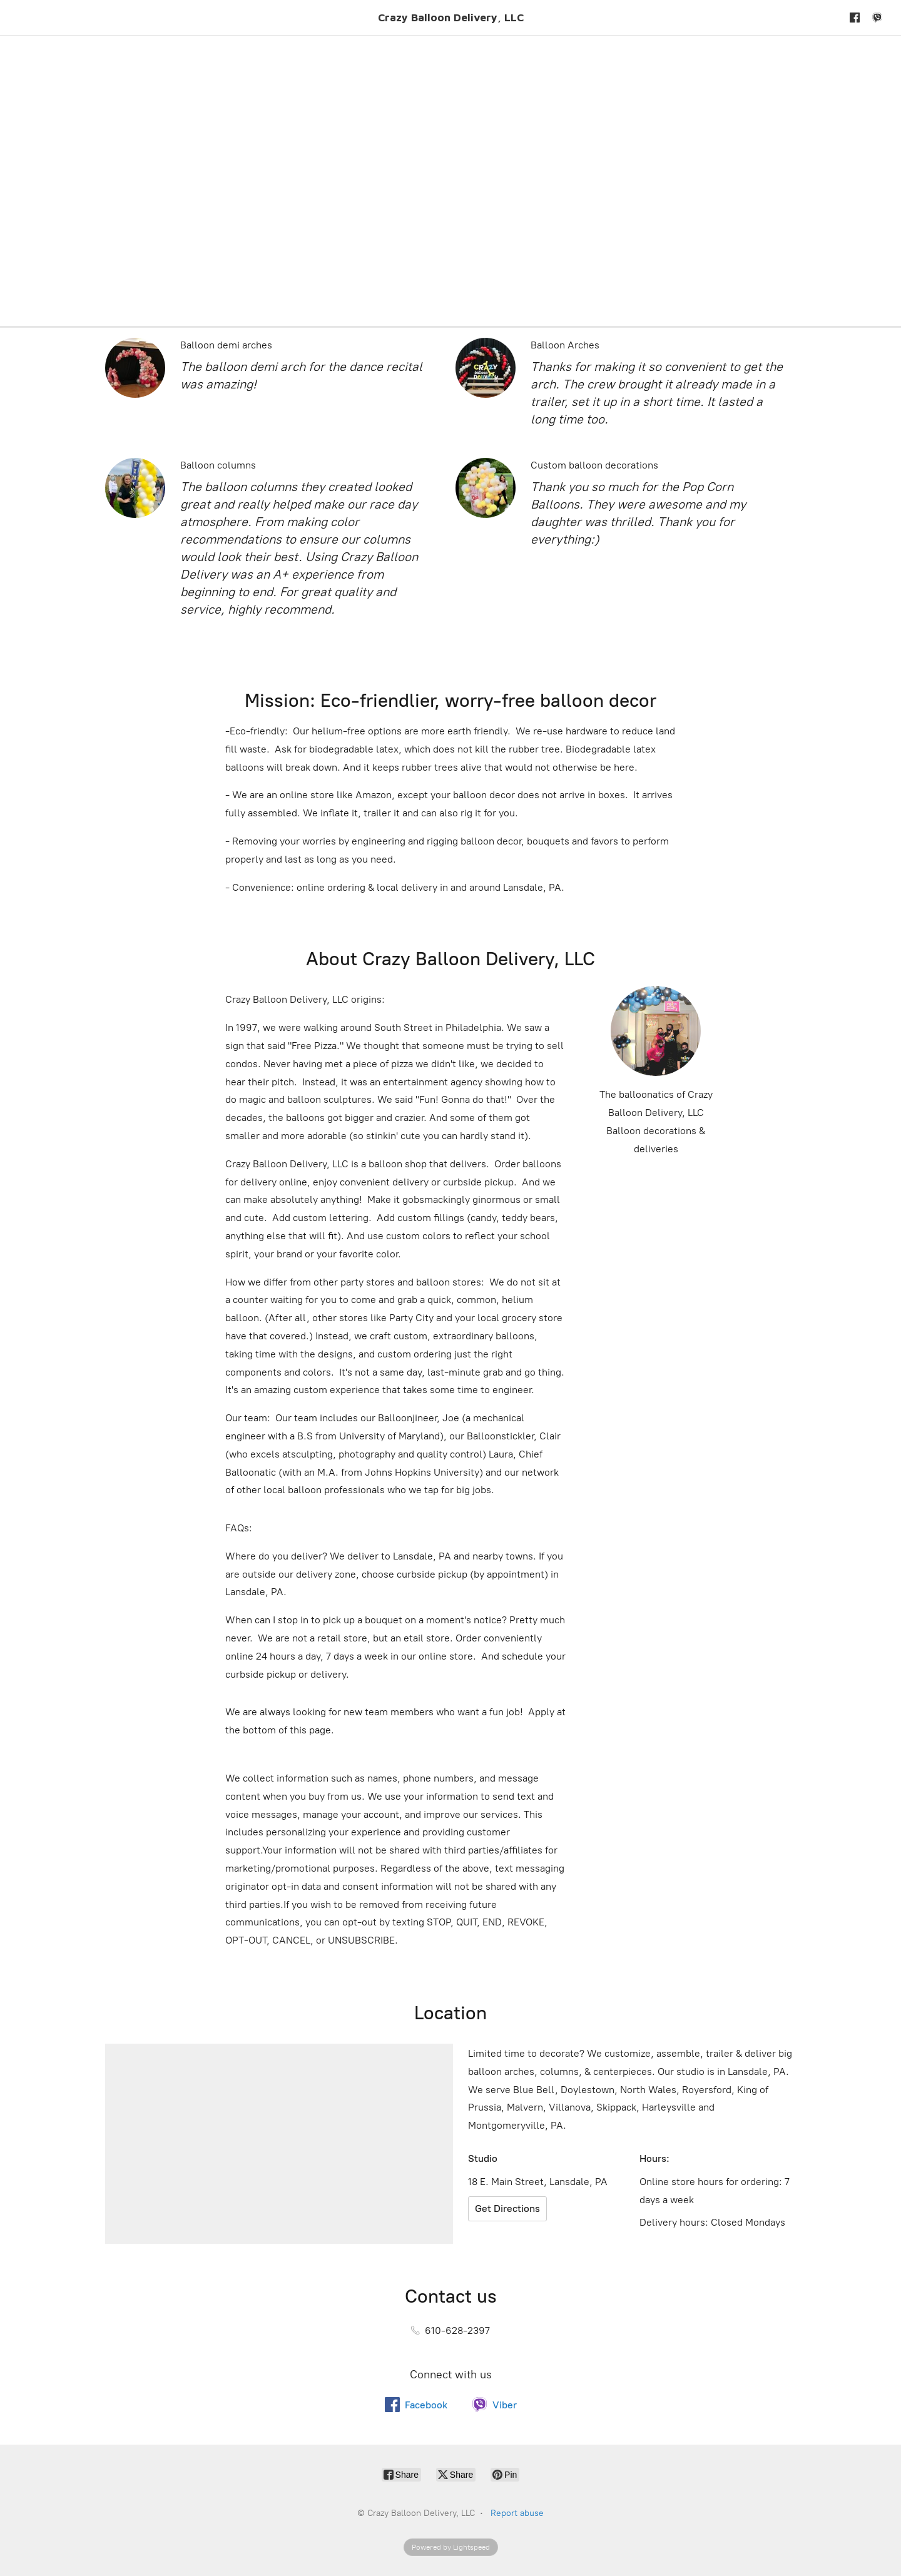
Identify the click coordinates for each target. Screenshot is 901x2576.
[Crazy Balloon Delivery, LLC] (451, 17)
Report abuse (517, 2513)
